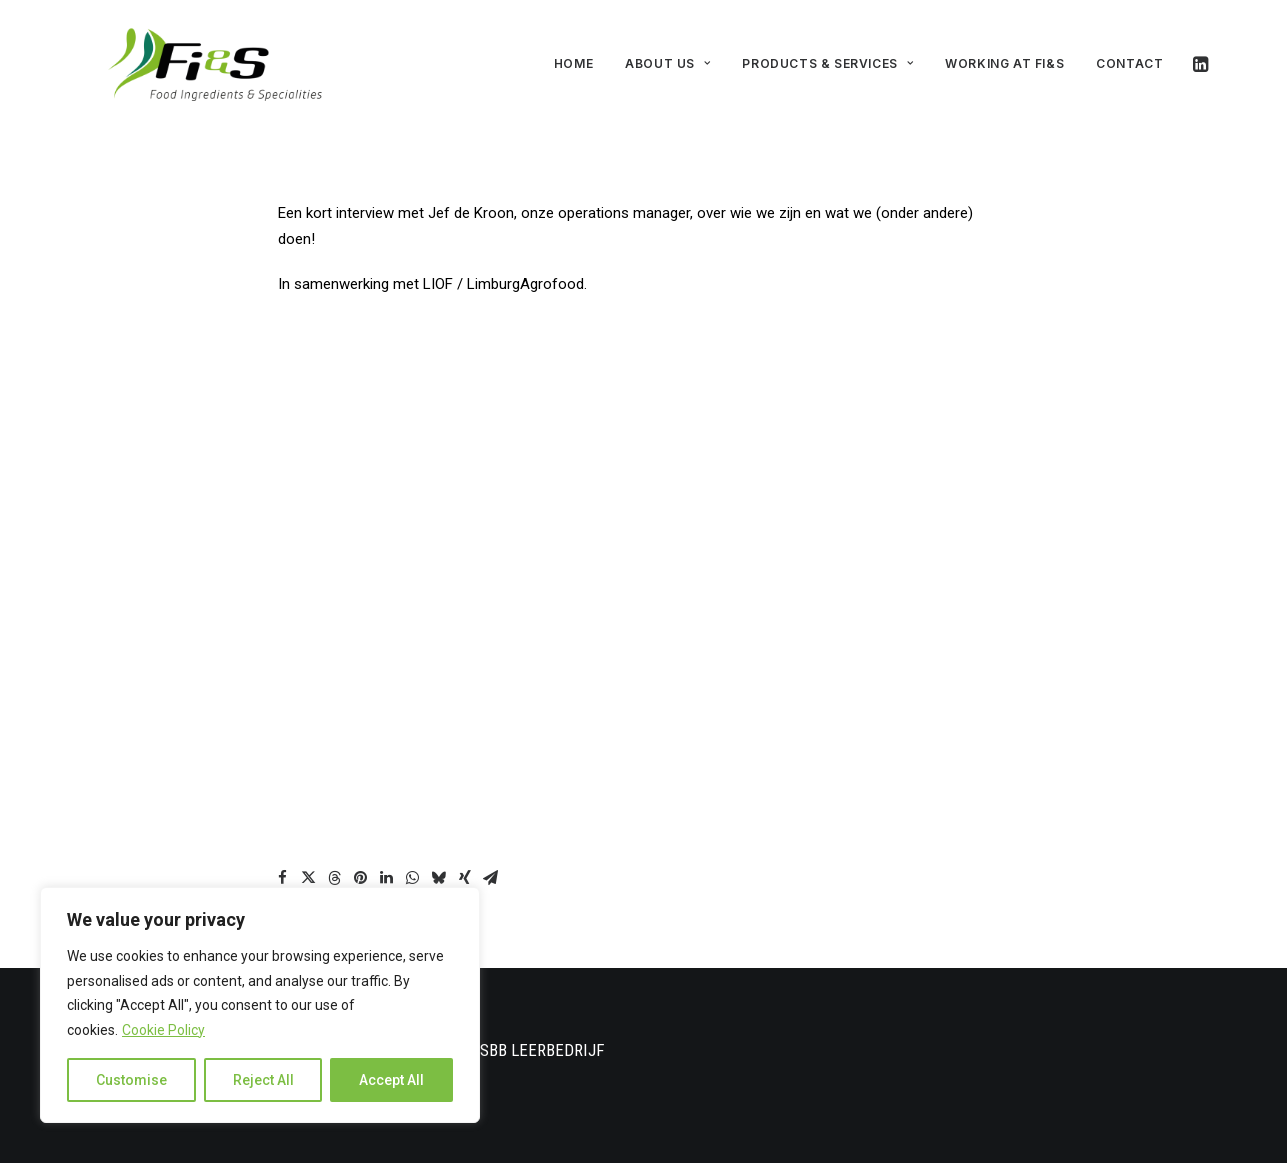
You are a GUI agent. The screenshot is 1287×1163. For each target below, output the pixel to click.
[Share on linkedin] (387, 866)
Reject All (263, 1080)
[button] (1199, 58)
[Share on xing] (465, 866)
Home (573, 57)
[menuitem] (573, 58)
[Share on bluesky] (439, 866)
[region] (260, 1005)
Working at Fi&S (1004, 57)
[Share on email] (491, 866)
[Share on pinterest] (361, 866)
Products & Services (827, 57)
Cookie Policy (163, 1030)
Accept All (391, 1080)
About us (667, 57)
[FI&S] (191, 58)
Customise (131, 1080)
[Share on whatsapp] (413, 866)
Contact (1129, 57)
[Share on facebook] (283, 866)
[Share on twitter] (309, 866)
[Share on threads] (335, 866)
